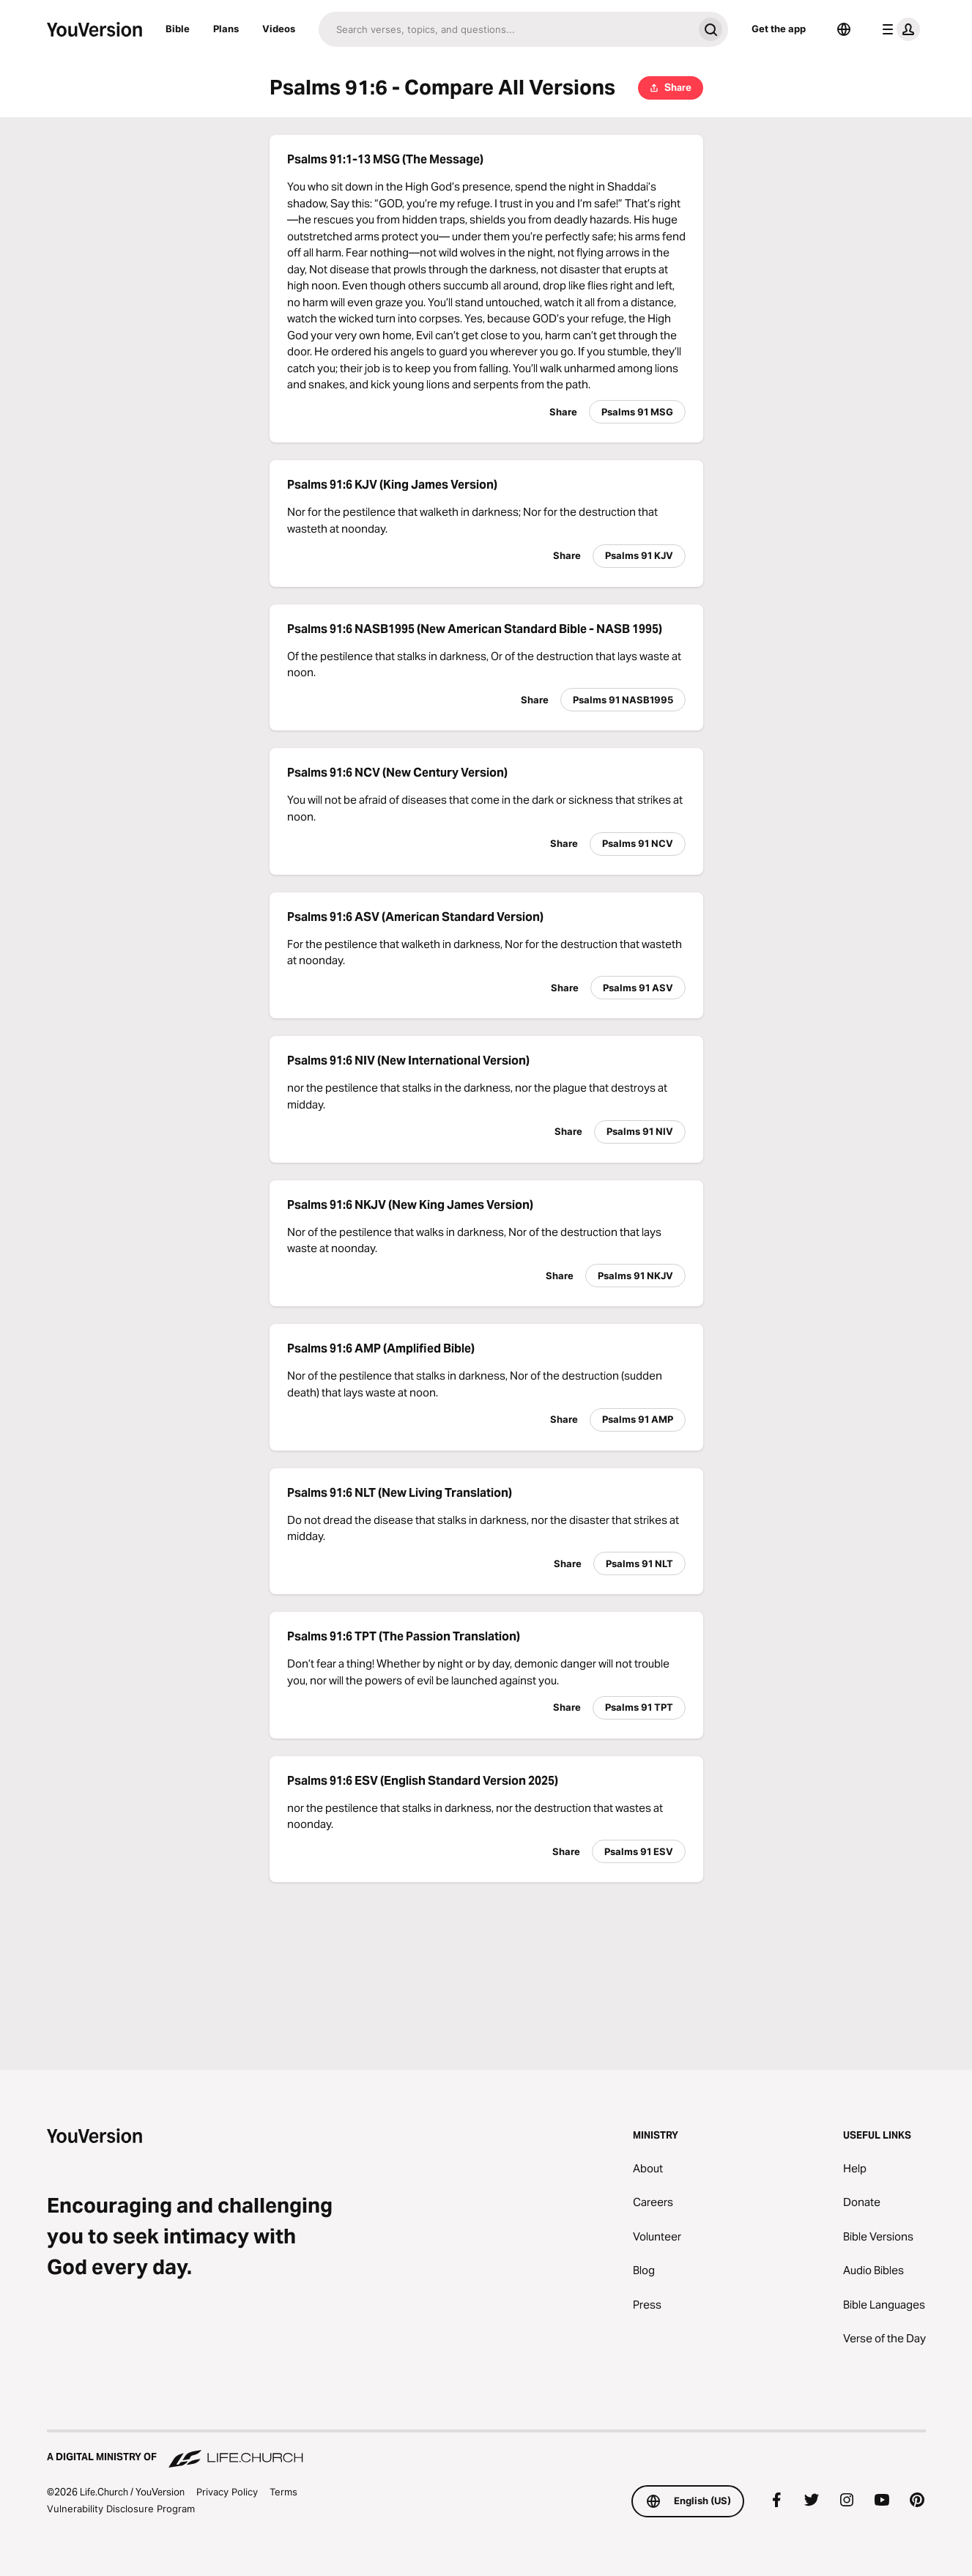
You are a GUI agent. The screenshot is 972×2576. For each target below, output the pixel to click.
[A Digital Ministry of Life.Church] (486, 2450)
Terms (283, 2492)
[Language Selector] (843, 29)
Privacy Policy (227, 2492)
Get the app (779, 28)
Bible (178, 28)
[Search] (506, 29)
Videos (278, 28)
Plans (226, 28)
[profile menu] (898, 29)
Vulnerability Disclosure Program (121, 2508)
